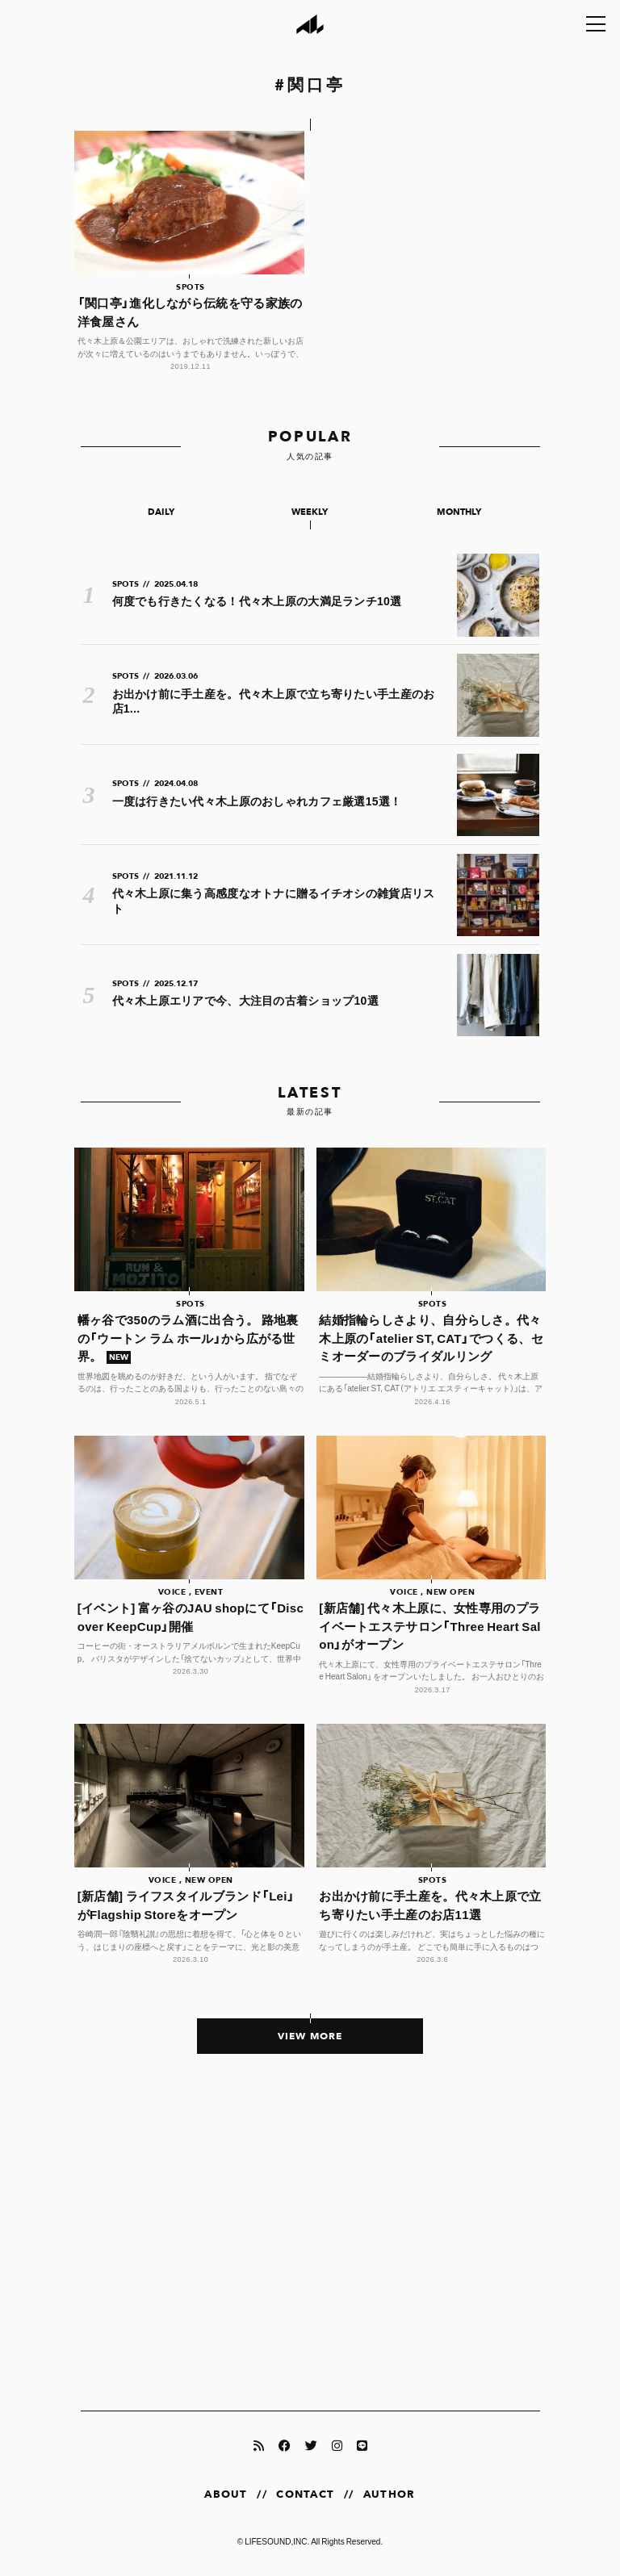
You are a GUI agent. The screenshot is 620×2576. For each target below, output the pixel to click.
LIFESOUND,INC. (277, 2541)
